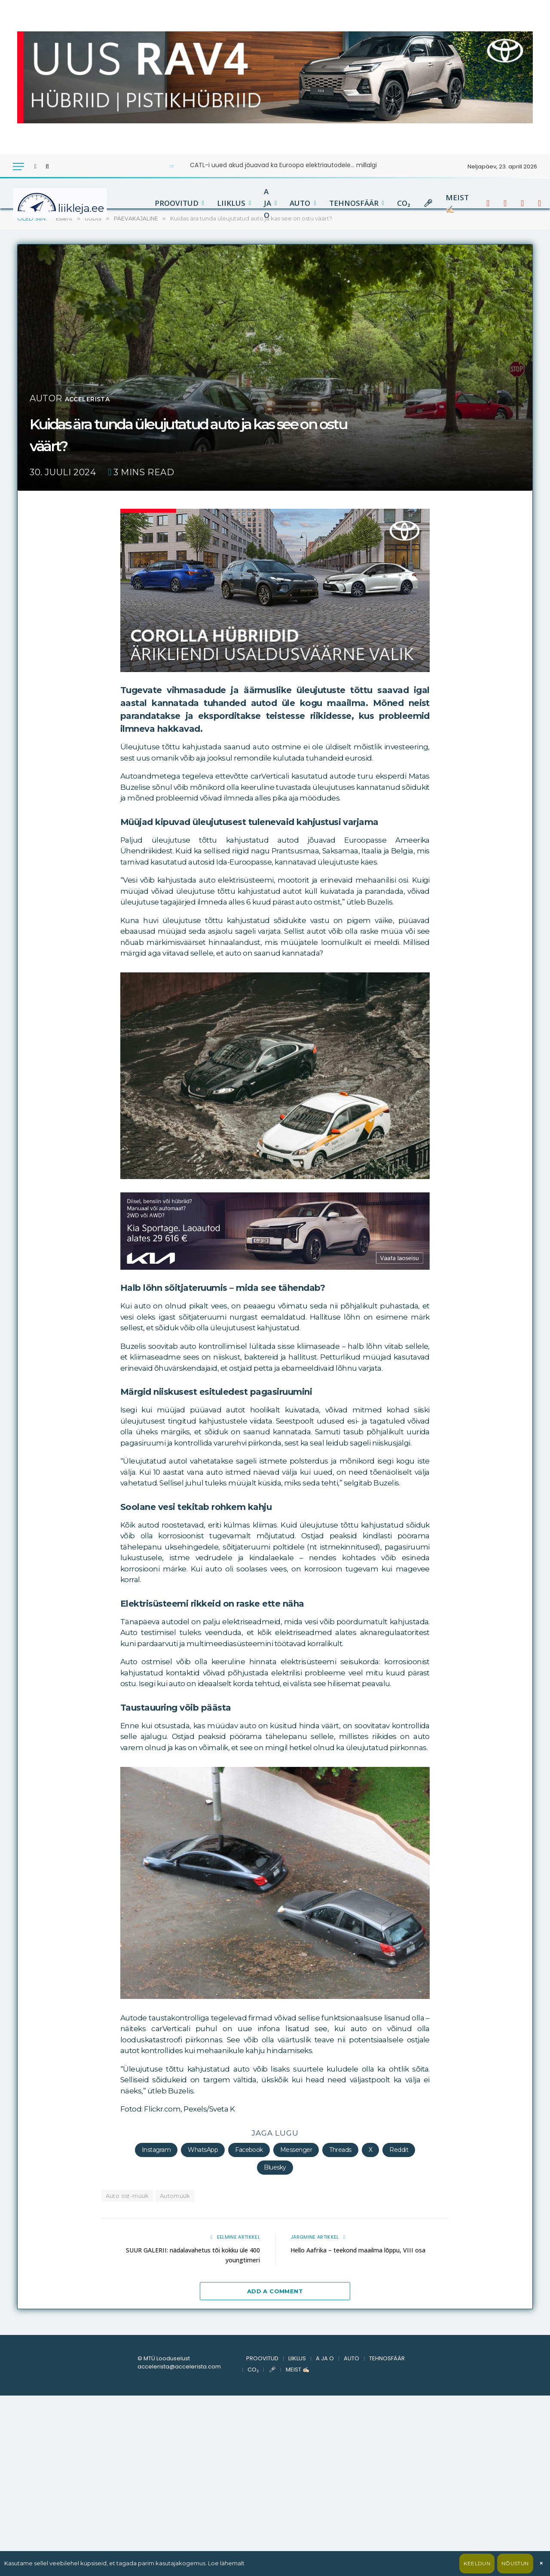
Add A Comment (275, 2291)
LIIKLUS (231, 203)
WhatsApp (203, 2150)
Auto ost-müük (127, 2195)
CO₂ (403, 203)
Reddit (398, 2150)
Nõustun (515, 2563)
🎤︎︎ (428, 203)
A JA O (267, 203)
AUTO (300, 203)
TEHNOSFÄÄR (354, 203)
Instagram (156, 2150)
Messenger (296, 2150)
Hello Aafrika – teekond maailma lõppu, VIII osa (363, 2250)
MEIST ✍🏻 (457, 203)
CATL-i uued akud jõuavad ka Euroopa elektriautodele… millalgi (283, 165)
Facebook (249, 2150)
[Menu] (18, 166)
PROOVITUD (177, 203)
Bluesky (275, 2167)
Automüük (175, 2195)
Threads (340, 2150)
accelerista (97, 398)
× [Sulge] (541, 2563)
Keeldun (477, 2563)
